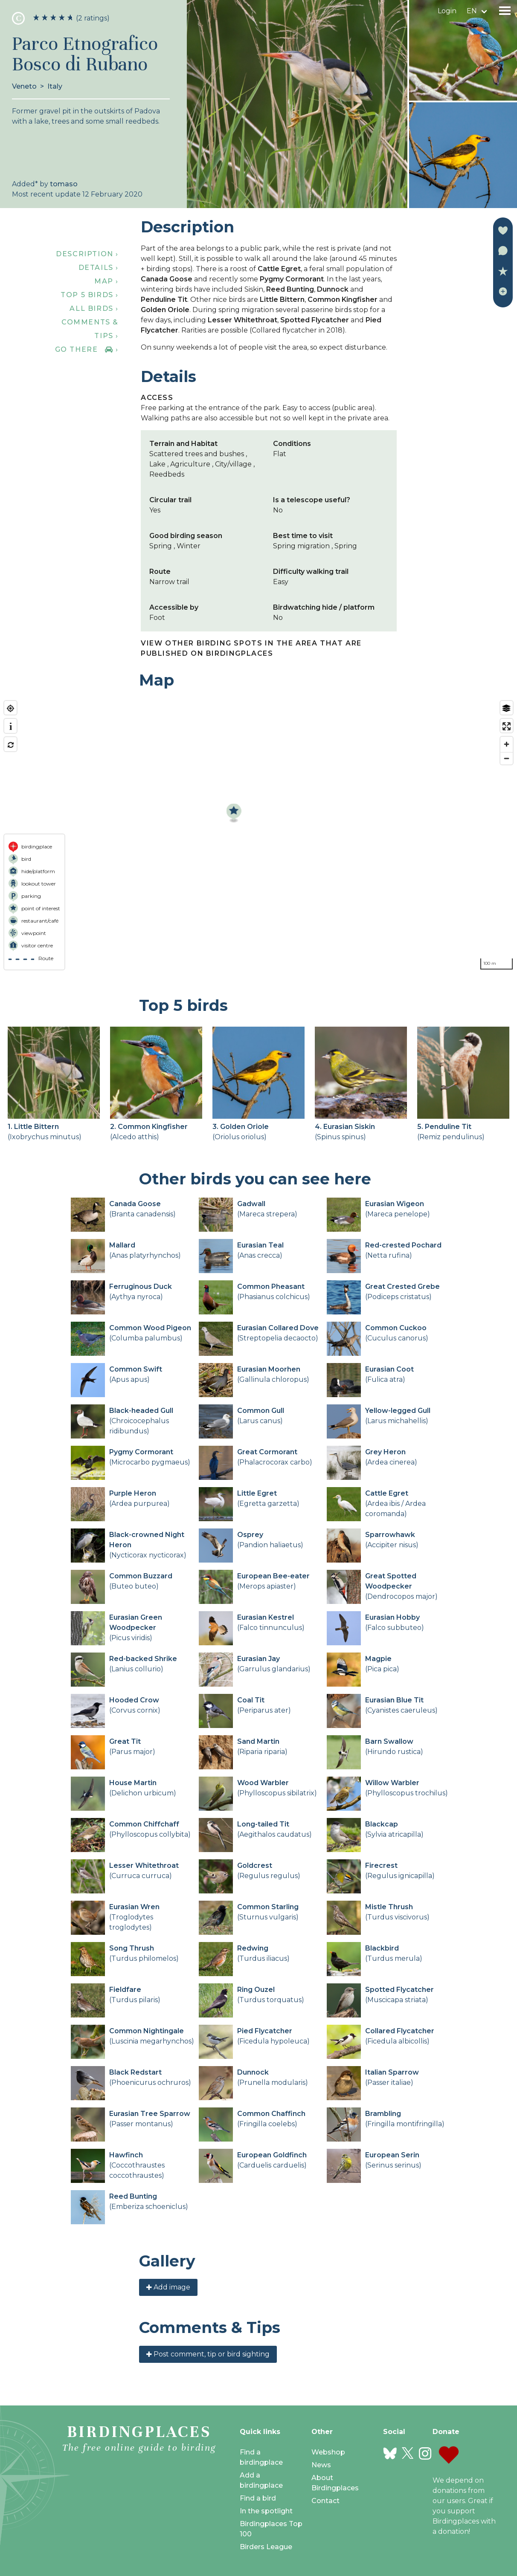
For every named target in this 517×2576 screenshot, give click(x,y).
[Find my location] (10, 708)
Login (447, 11)
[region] (258, 835)
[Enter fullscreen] (506, 726)
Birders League (266, 2547)
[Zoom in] (506, 744)
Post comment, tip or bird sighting (208, 2354)
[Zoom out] (506, 758)
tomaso (64, 184)
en (472, 11)
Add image (168, 2287)
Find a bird (258, 2498)
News (321, 2465)
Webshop (328, 2452)
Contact (325, 2501)
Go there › (87, 349)
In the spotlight (266, 2511)
